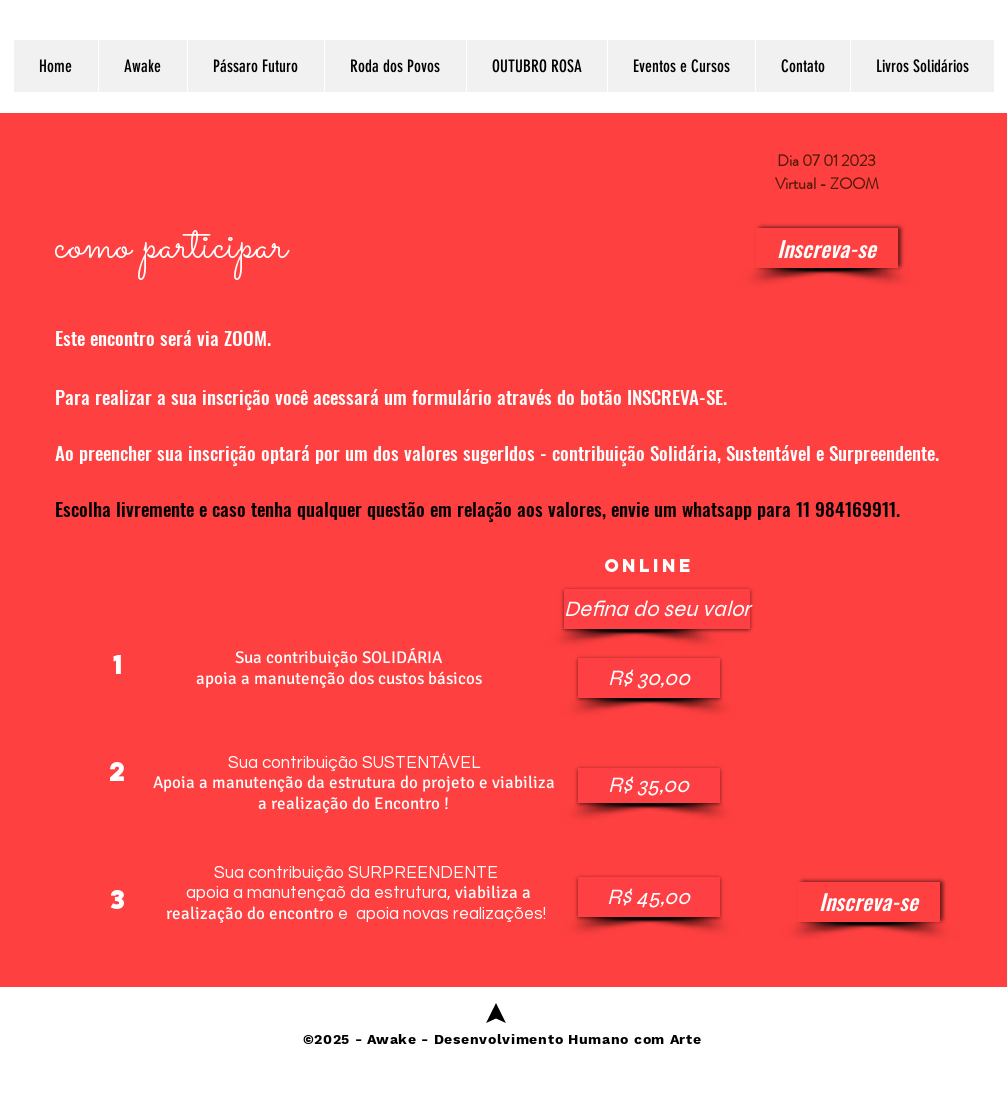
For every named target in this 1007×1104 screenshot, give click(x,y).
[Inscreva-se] (827, 248)
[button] (635, 609)
